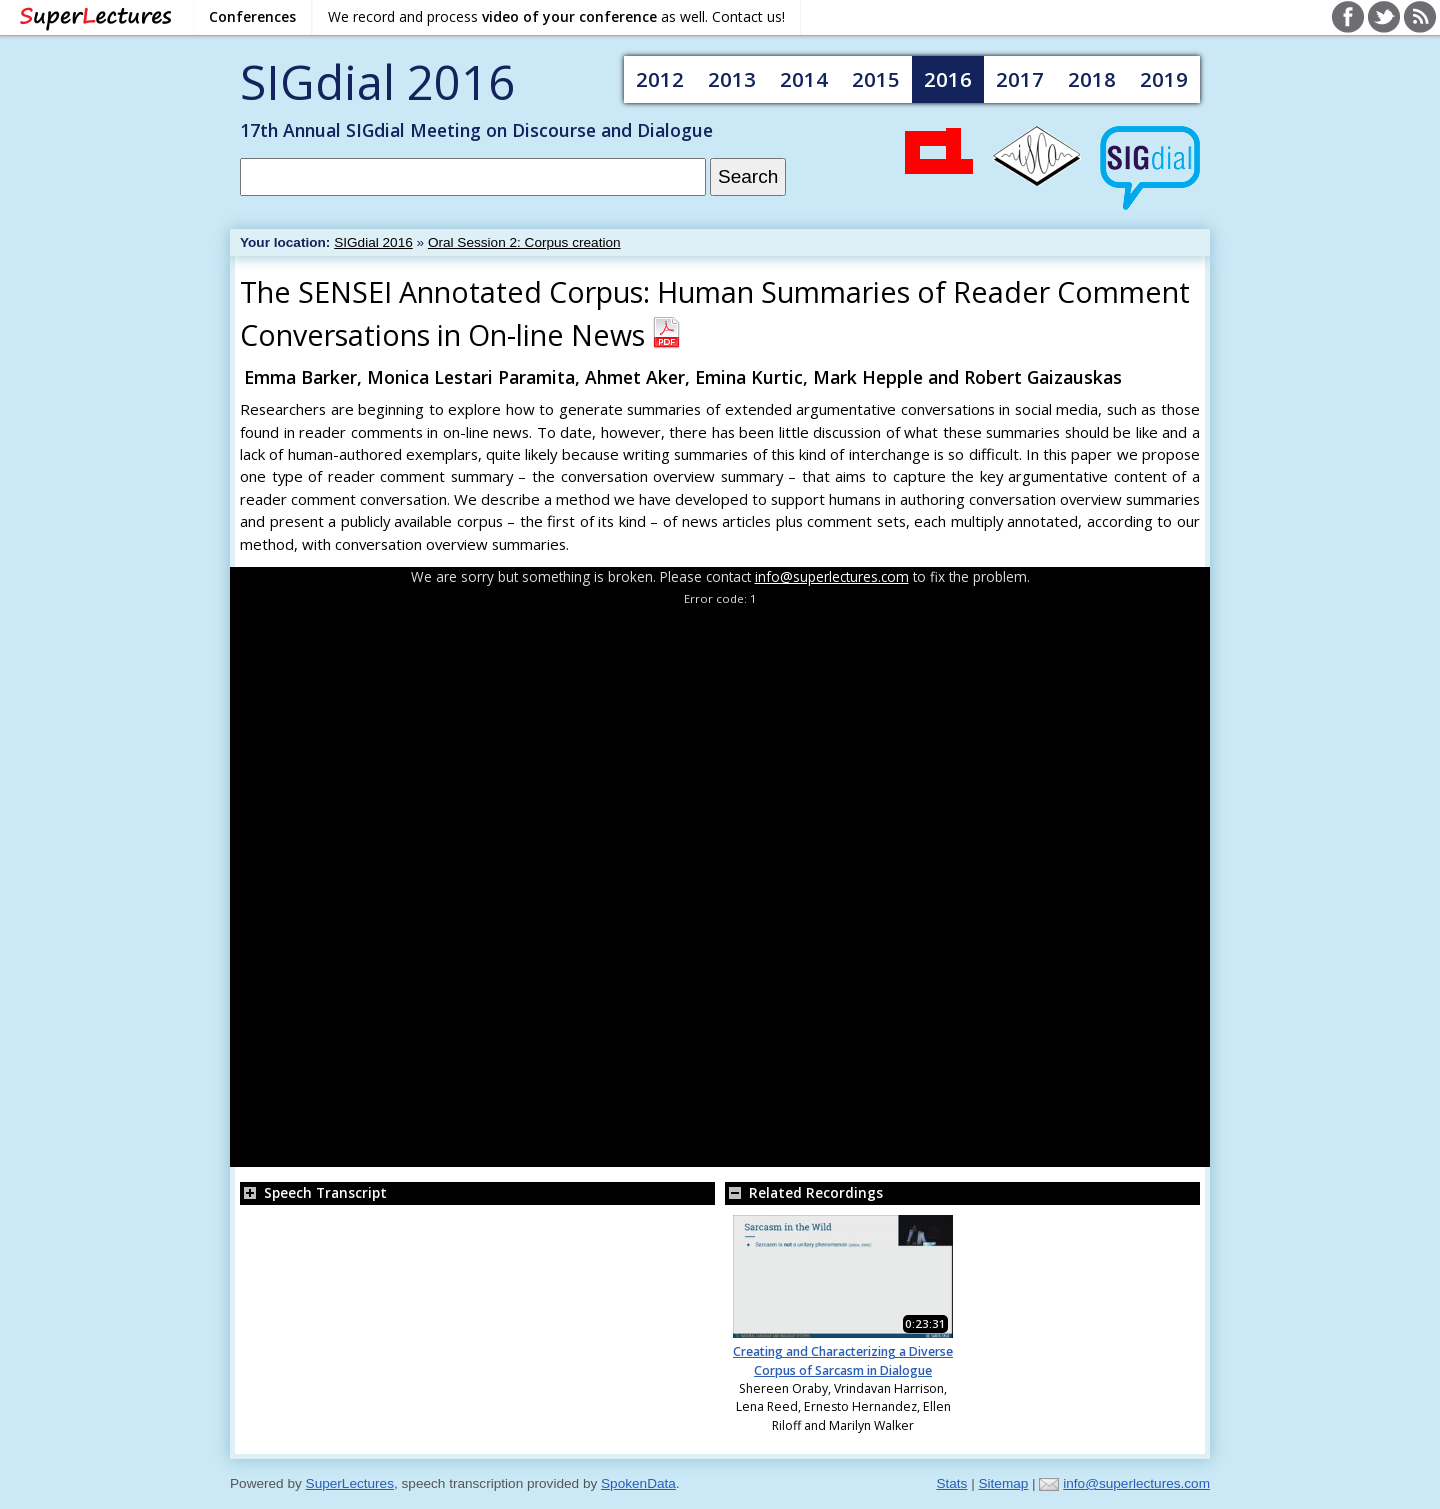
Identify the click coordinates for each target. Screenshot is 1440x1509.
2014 (804, 79)
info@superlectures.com (832, 576)
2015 (876, 79)
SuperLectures (350, 1483)
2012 (660, 79)
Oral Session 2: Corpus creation (524, 242)
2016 (948, 79)
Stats (951, 1483)
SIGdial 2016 (377, 81)
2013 (732, 79)
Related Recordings (804, 1192)
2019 (1164, 79)
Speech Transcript (313, 1192)
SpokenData (638, 1483)
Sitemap (1003, 1483)
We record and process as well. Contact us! (556, 16)
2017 (1020, 79)
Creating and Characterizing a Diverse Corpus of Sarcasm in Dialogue (843, 1360)
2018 (1092, 79)
